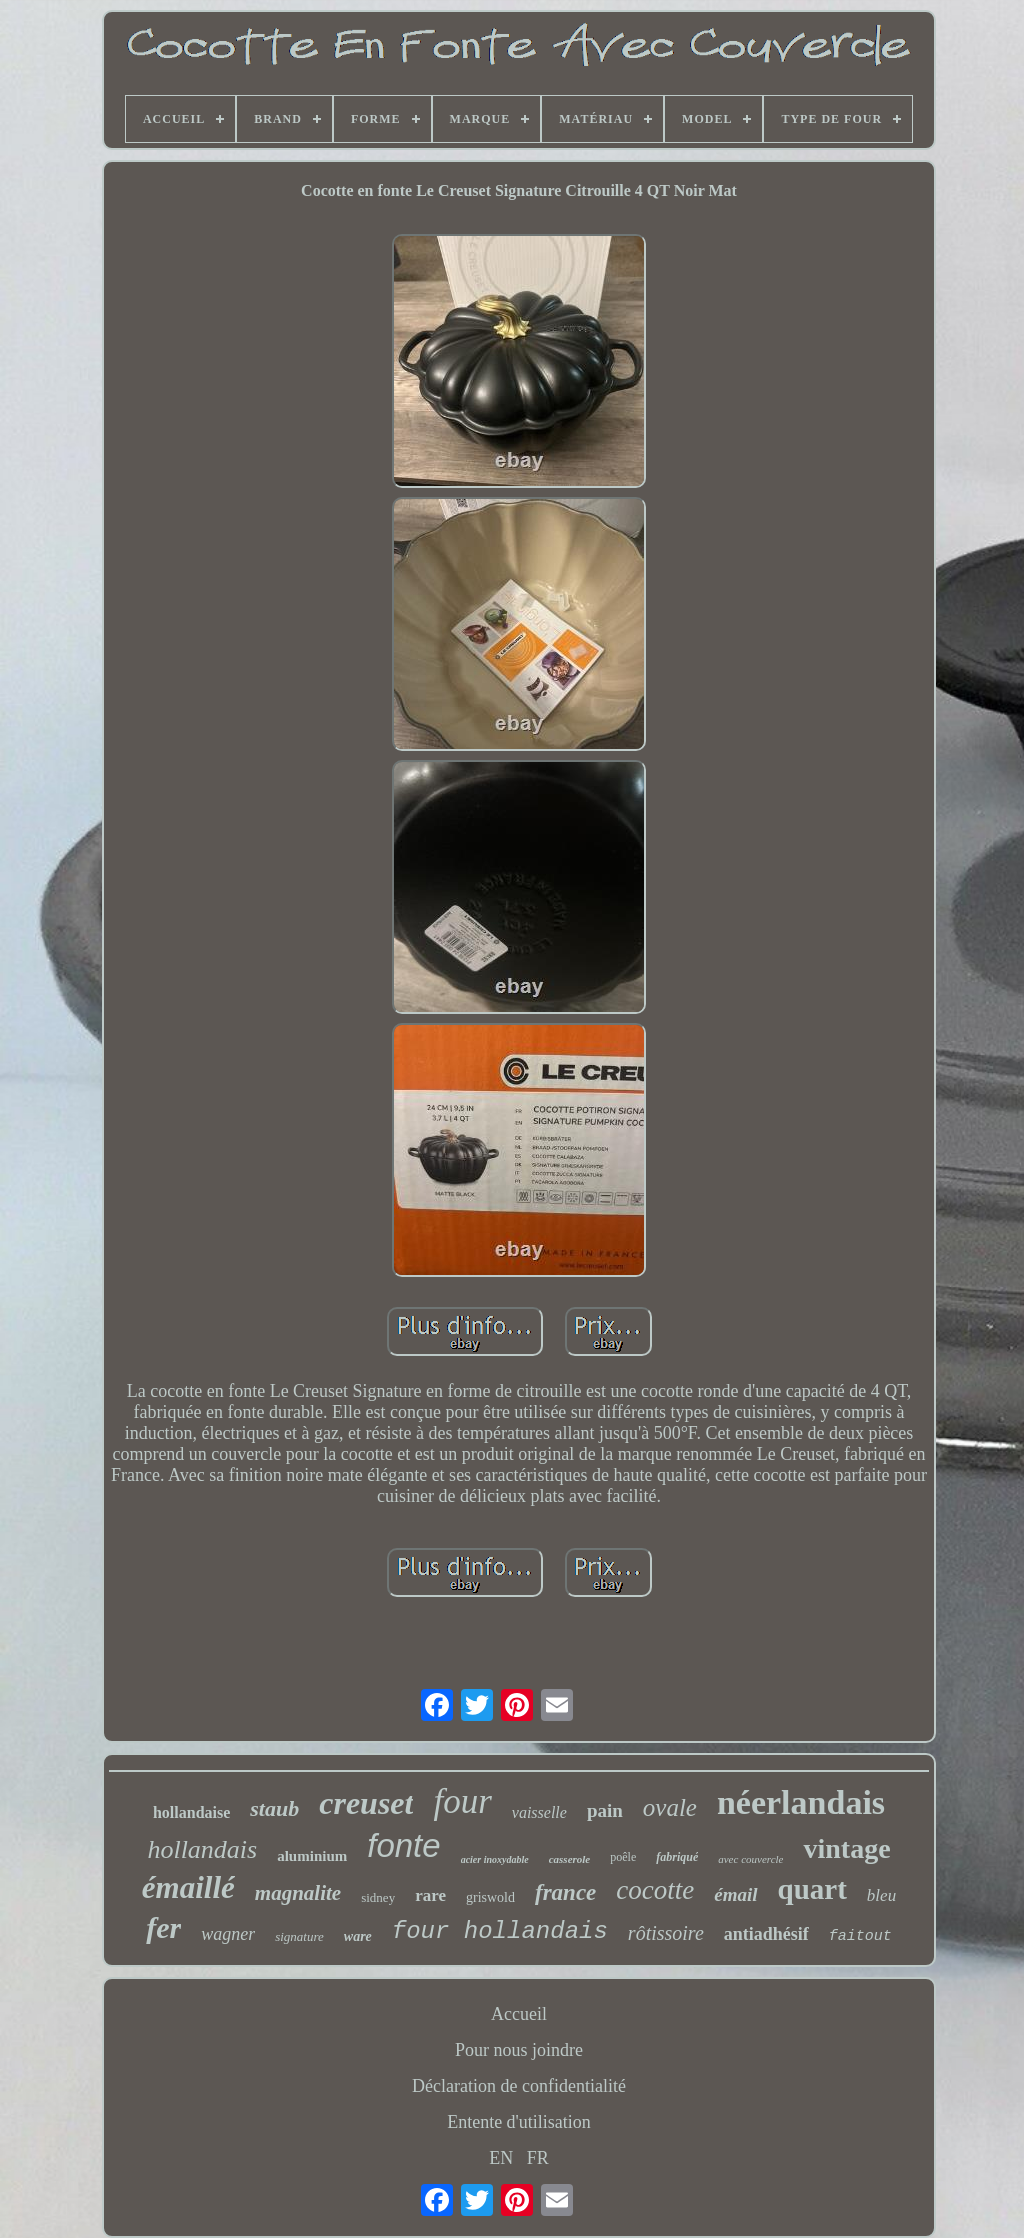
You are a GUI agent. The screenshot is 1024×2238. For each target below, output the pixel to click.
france (565, 1892)
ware (358, 1936)
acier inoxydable (495, 1859)
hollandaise (191, 1812)
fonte (403, 1845)
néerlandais (801, 1802)
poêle (623, 1857)
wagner (228, 1934)
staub (274, 1808)
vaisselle (539, 1812)
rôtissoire (666, 1933)
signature (299, 1936)
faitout (860, 1936)
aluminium (312, 1856)
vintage (846, 1848)
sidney (378, 1897)
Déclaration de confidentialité (519, 2086)
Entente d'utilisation (519, 2122)
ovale (670, 1807)
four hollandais (500, 1931)
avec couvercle (750, 1859)
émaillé (188, 1887)
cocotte (655, 1890)
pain (605, 1810)
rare (430, 1895)
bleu (881, 1895)
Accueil (519, 2014)
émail (735, 1894)
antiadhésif (766, 1934)
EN (501, 2158)
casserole (570, 1859)
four (462, 1801)
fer (163, 1927)
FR (538, 2158)
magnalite (298, 1893)
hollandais (202, 1849)
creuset (366, 1803)
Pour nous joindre (519, 2050)
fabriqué (677, 1857)
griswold (490, 1897)
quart (812, 1889)
